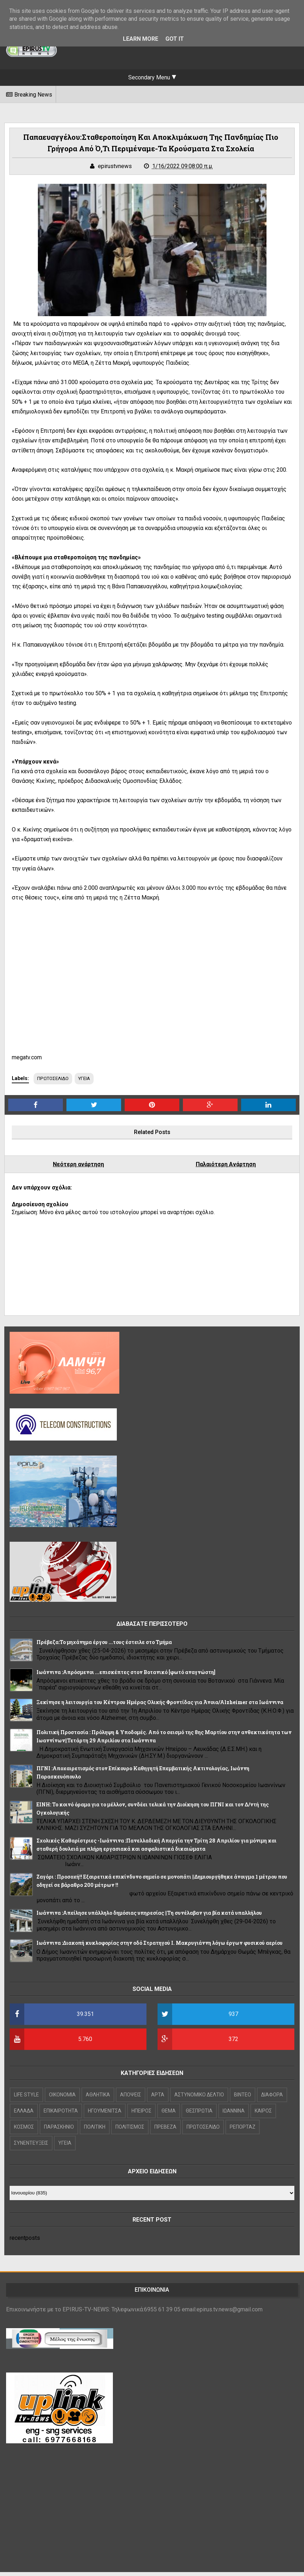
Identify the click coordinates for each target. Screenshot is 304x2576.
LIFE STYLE (28, 2098)
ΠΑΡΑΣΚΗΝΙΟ (61, 2131)
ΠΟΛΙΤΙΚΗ (96, 2131)
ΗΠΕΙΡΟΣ (143, 2115)
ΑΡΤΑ (159, 2098)
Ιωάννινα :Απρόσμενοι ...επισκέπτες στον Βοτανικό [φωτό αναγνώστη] (127, 1676)
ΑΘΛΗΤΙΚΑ (100, 2098)
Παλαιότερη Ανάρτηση (225, 1168)
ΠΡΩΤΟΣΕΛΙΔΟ (55, 1082)
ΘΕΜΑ (170, 2115)
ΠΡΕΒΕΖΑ (167, 2131)
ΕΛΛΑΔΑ (25, 2115)
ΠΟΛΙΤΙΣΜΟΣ (131, 2131)
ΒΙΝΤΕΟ (244, 2098)
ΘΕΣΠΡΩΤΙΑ (201, 2115)
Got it (174, 38)
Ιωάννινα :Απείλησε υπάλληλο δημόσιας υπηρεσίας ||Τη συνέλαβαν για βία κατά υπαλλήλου (151, 1916)
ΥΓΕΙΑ (88, 1082)
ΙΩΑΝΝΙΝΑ (235, 2115)
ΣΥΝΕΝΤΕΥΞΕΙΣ (33, 2147)
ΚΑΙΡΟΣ (265, 2115)
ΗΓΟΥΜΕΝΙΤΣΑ (106, 2115)
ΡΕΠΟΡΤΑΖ (244, 2131)
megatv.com (29, 1060)
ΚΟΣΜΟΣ (26, 2131)
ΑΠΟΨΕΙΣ (132, 2098)
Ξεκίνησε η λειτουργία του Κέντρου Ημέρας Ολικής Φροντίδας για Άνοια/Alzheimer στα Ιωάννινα (161, 1706)
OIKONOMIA (64, 2098)
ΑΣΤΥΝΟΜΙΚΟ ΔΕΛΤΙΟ (201, 2098)
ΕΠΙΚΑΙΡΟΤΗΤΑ (62, 2115)
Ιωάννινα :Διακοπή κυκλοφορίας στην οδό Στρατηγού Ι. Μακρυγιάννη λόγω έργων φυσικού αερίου (161, 1946)
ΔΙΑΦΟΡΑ (274, 2098)
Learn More (140, 38)
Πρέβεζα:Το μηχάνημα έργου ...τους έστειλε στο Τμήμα (106, 1646)
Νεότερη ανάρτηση (79, 1168)
